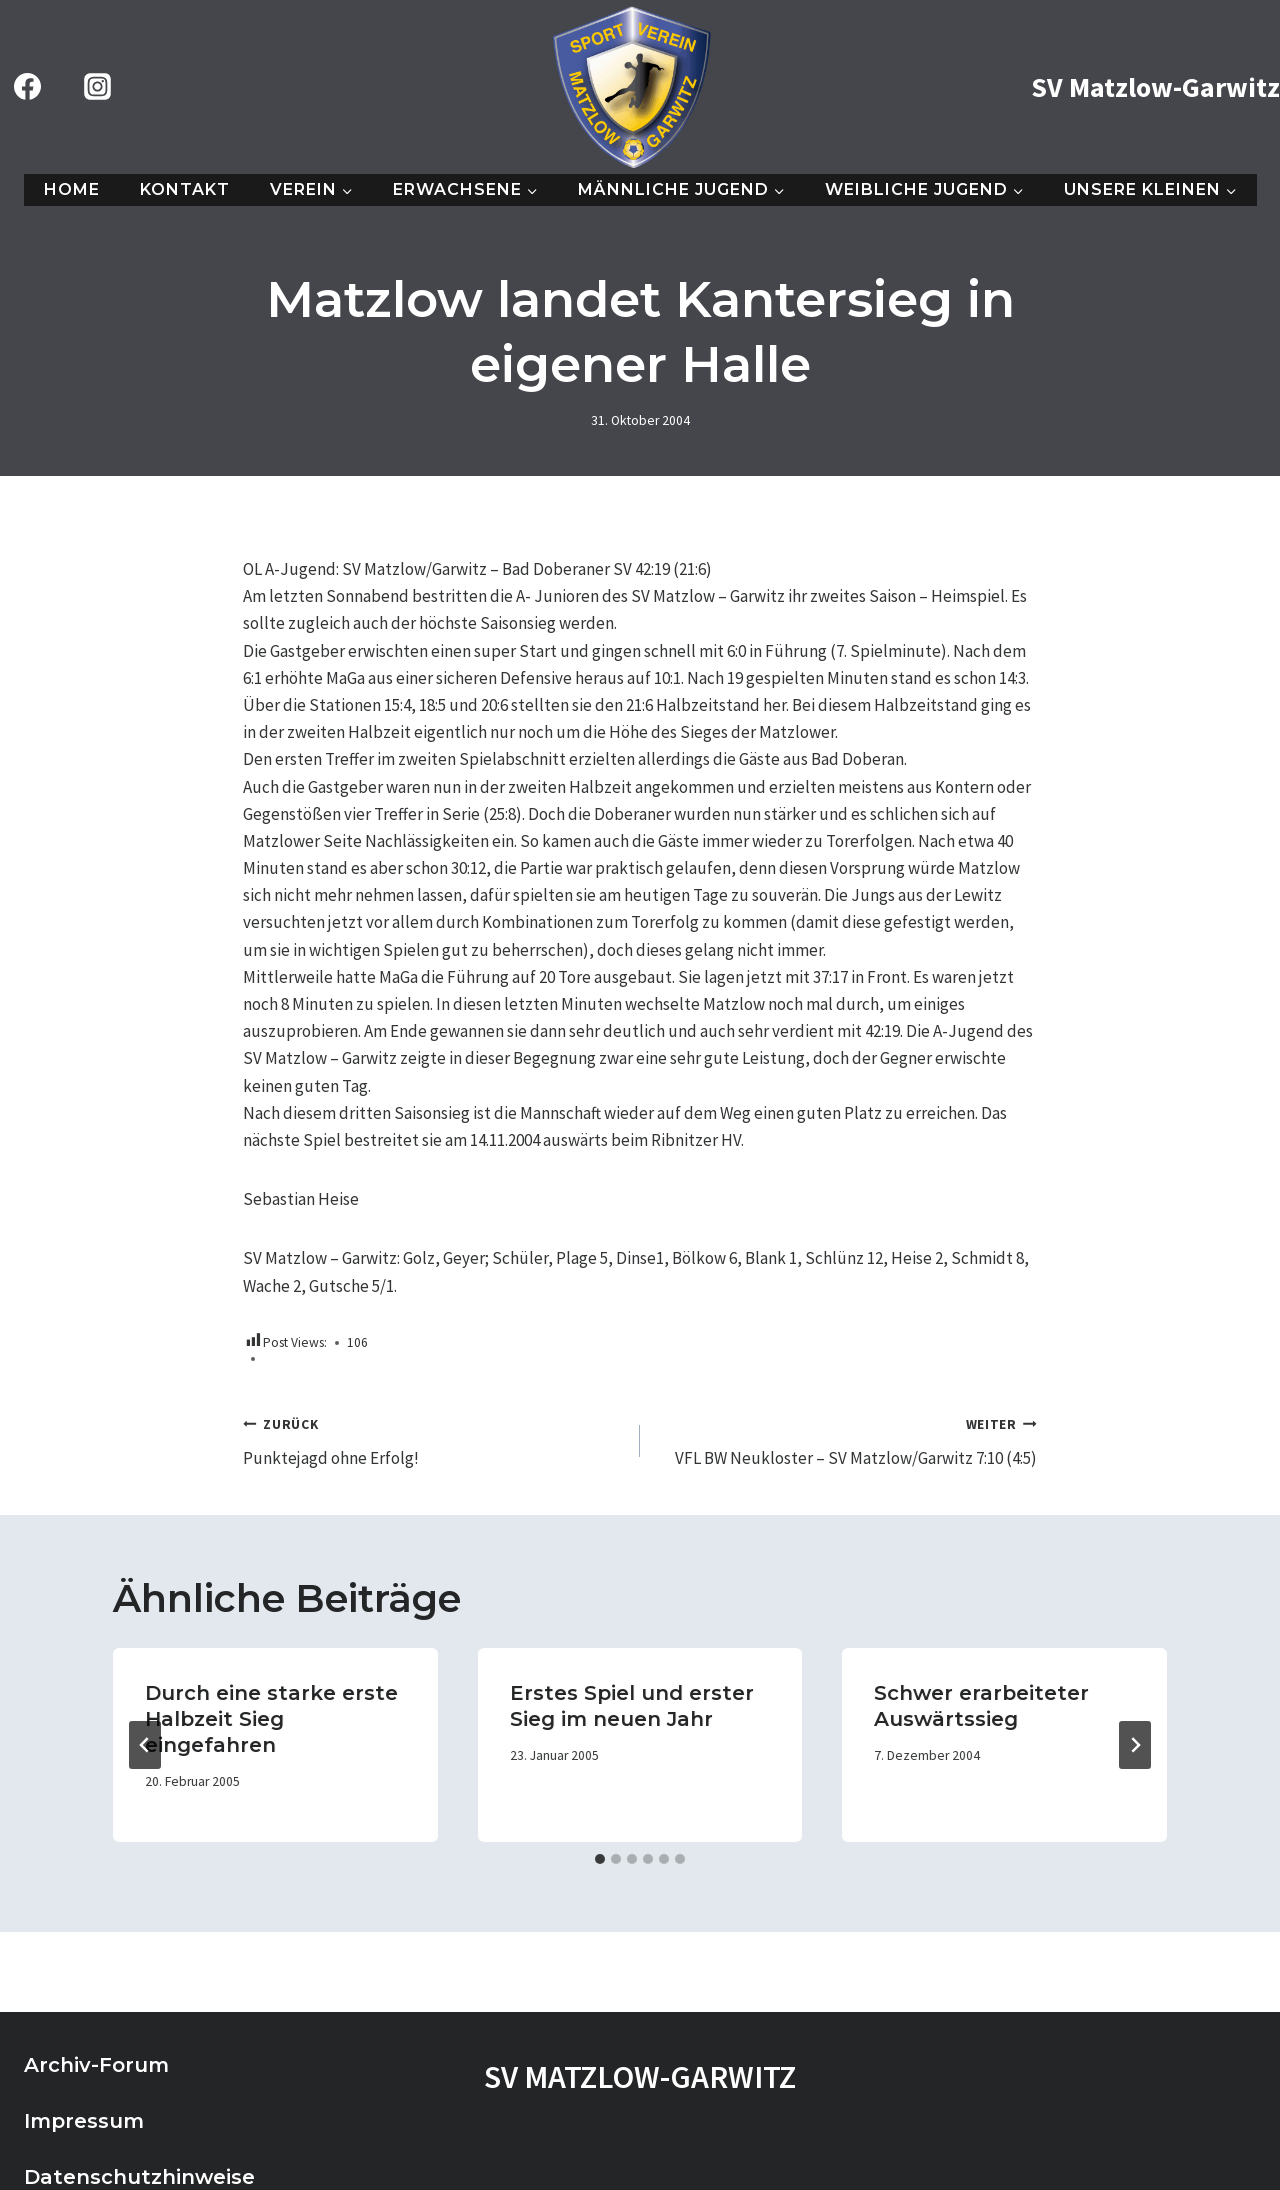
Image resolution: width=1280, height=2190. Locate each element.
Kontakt (185, 189)
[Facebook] (27, 87)
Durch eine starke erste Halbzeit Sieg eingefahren (271, 1719)
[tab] (600, 1859)
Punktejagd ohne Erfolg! (433, 1440)
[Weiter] (1135, 1745)
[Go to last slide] (145, 1745)
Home (72, 189)
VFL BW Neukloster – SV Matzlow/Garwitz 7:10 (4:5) (847, 1440)
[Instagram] (97, 87)
